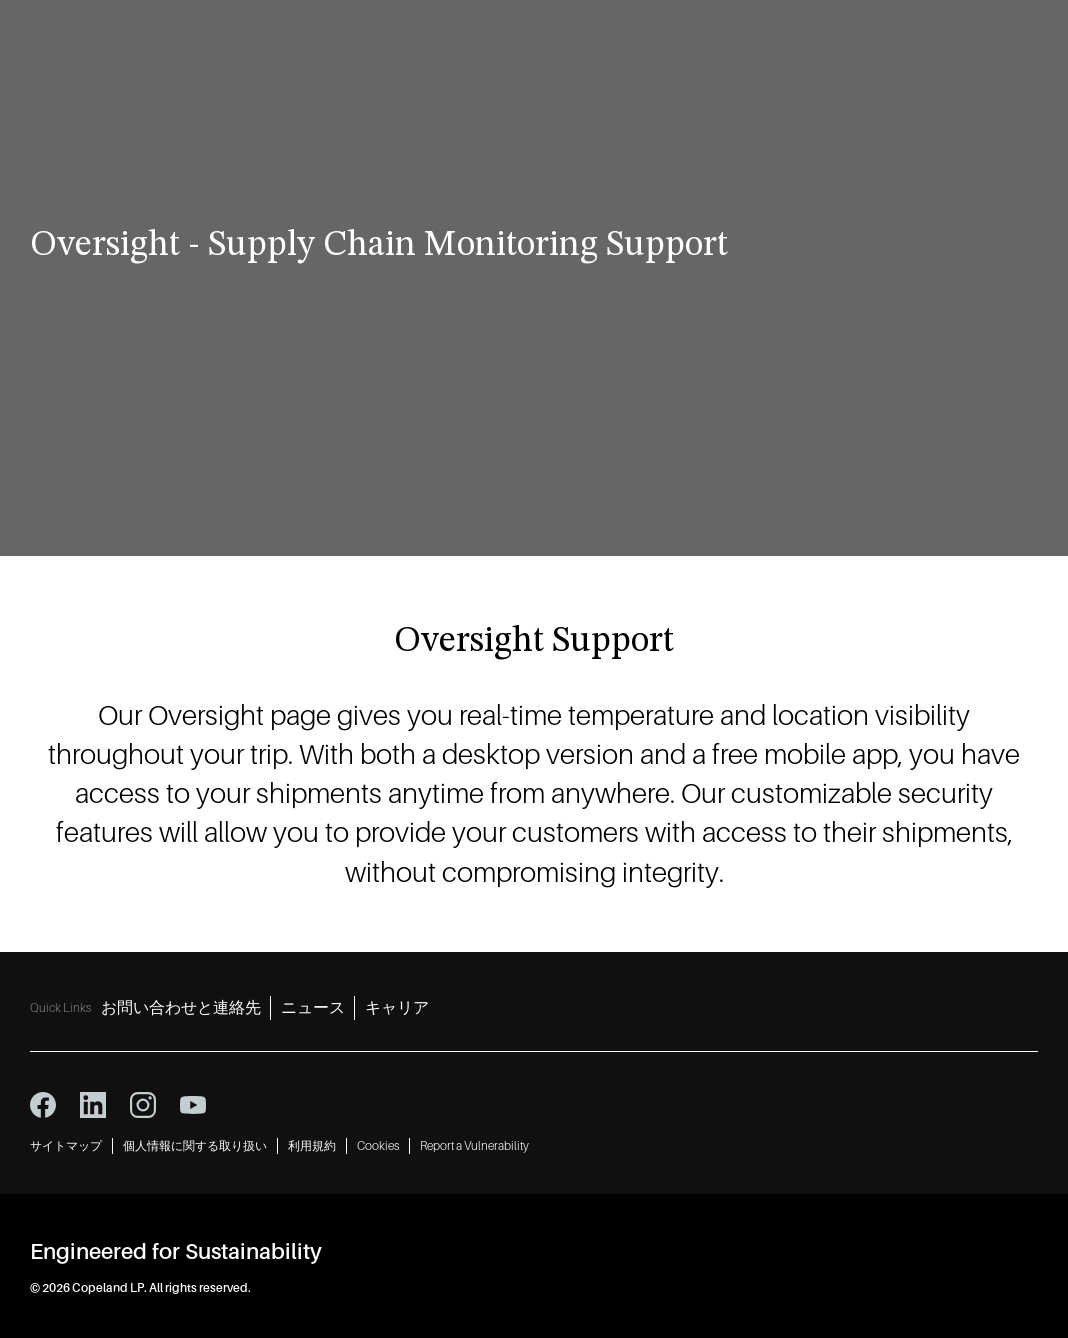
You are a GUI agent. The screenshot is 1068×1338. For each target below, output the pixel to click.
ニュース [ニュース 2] (313, 1008)
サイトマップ (66, 1146)
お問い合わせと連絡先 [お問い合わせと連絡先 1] (181, 1008)
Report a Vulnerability (474, 1146)
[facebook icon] (43, 1105)
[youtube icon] (193, 1105)
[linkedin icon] (93, 1105)
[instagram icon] (143, 1105)
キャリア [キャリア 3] (397, 1008)
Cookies (378, 1146)
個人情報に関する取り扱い (195, 1146)
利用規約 (312, 1146)
